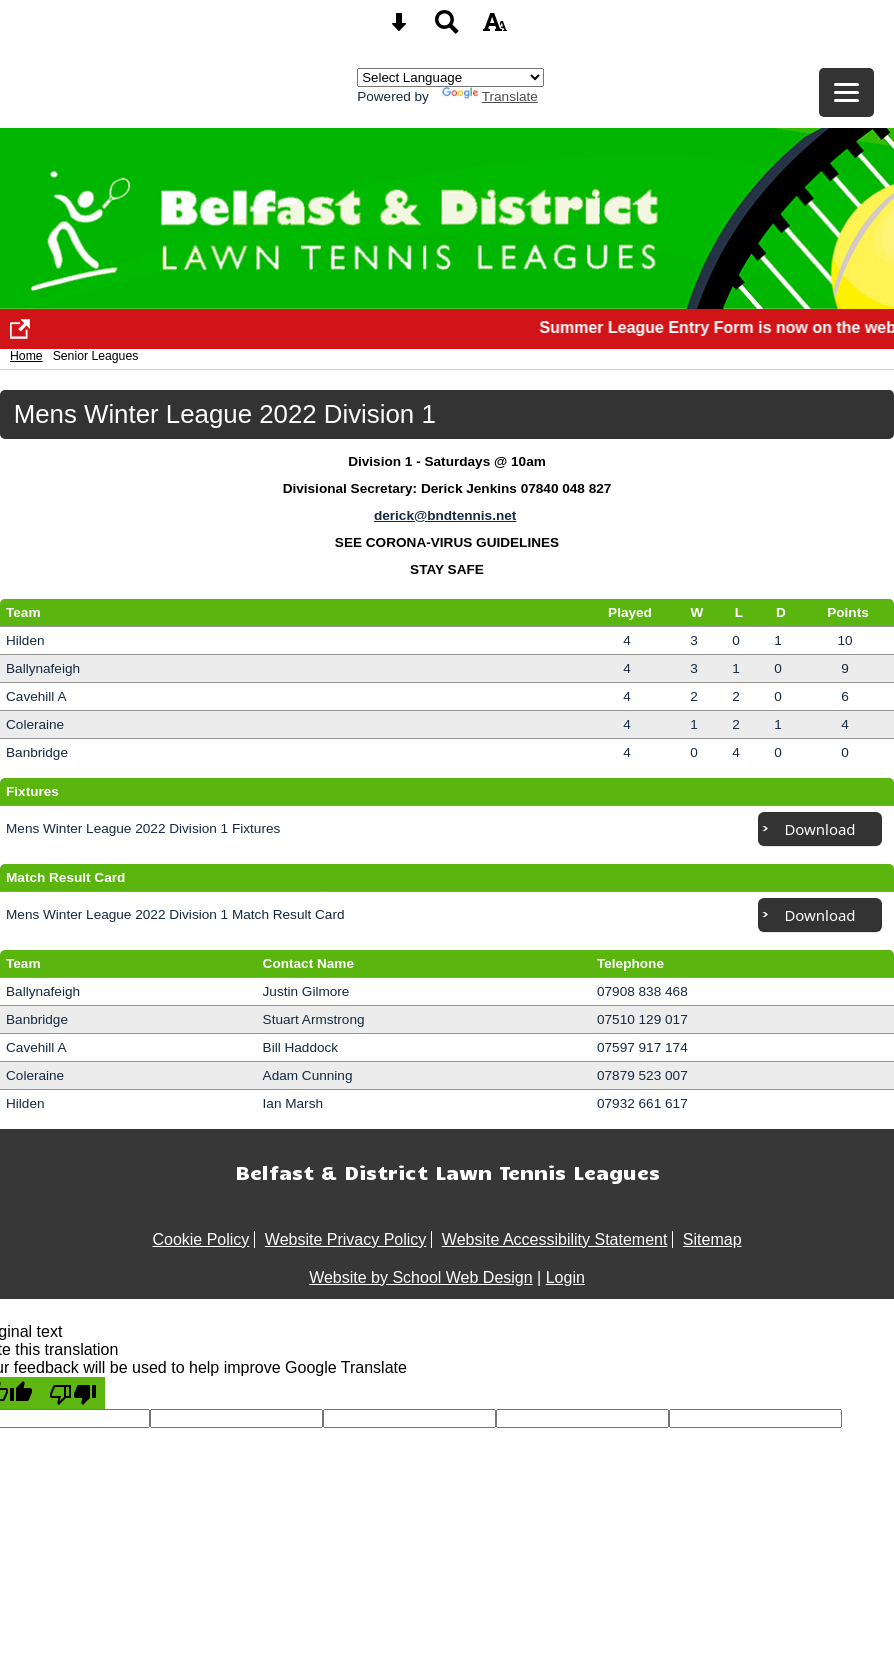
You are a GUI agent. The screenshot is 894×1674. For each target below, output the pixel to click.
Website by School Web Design (421, 1277)
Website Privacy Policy (346, 1239)
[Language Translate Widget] (450, 77)
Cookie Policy (200, 1239)
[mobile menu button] (846, 92)
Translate (490, 96)
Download (819, 829)
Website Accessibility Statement (555, 1239)
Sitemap (712, 1239)
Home (26, 356)
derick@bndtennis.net (445, 515)
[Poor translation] (73, 1393)
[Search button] (447, 28)
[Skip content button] (399, 28)
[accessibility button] (495, 28)
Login (565, 1277)
